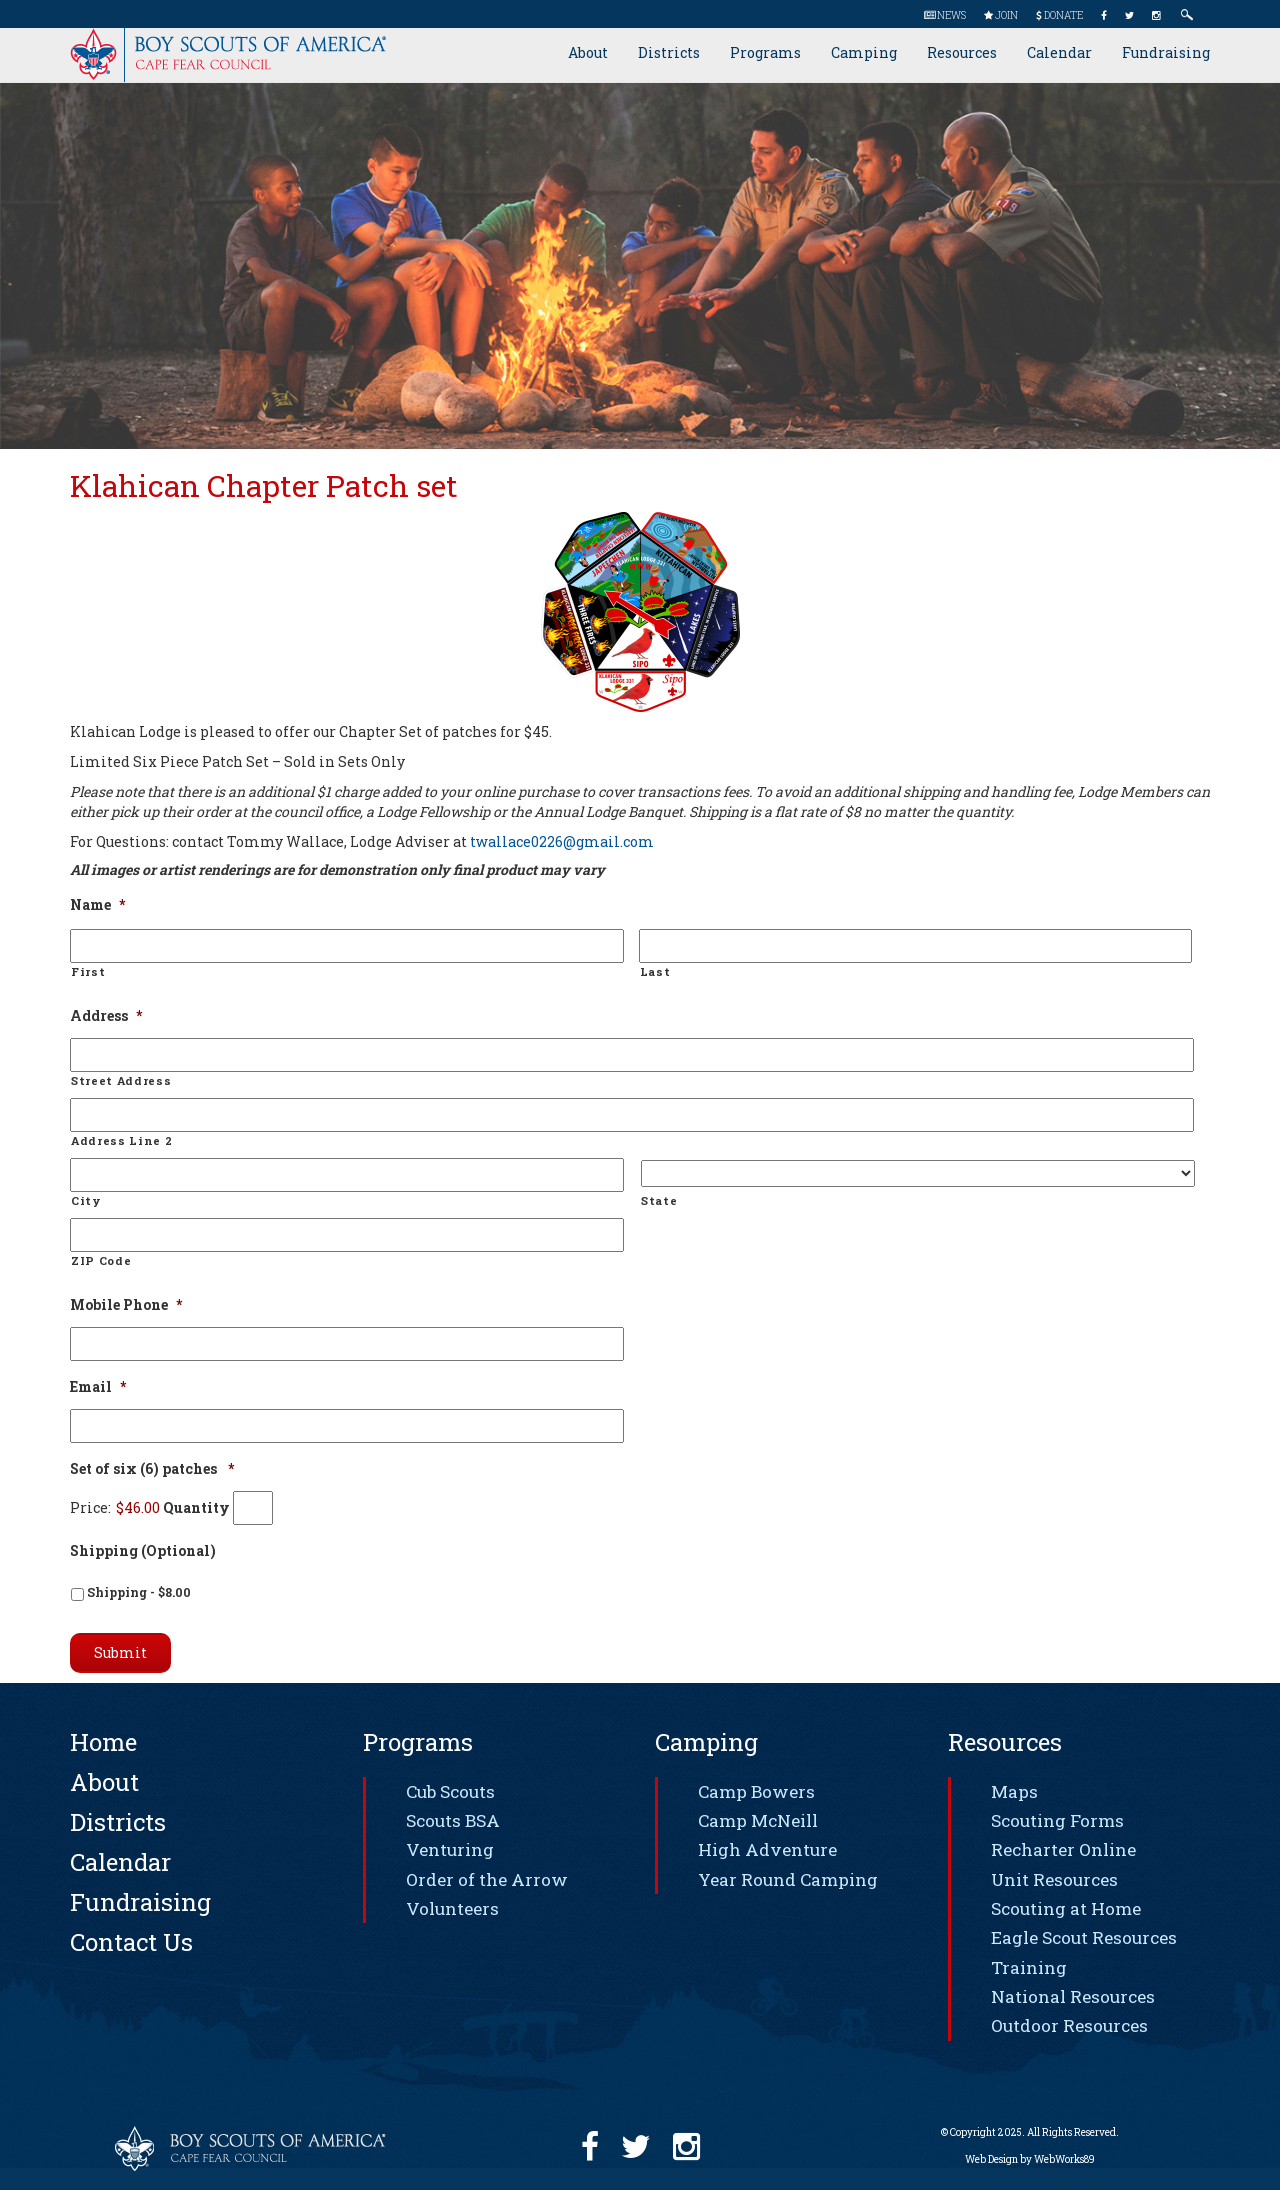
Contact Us (131, 1942)
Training (1029, 1967)
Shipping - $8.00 (139, 1592)
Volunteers (452, 1908)
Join (1001, 15)
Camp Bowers (756, 1791)
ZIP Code (101, 1260)
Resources (962, 52)
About (588, 52)
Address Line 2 (121, 1140)
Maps (1014, 1791)
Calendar (1059, 52)
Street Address (121, 1080)
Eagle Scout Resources (1084, 1937)
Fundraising (1166, 52)
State (659, 1200)
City (86, 1200)
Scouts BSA (453, 1820)
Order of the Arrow (487, 1879)
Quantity (196, 1507)
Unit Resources (1054, 1879)
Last (655, 971)
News (945, 15)
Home (103, 1742)
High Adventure (767, 1849)
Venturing (450, 1849)
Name (97, 905)
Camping (864, 52)
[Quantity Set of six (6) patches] (253, 1508)
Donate (1059, 15)
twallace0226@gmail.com (562, 841)
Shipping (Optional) (143, 1551)
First (88, 971)
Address (106, 1016)
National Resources (1073, 1996)
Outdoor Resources (1069, 2025)
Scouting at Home (1066, 1908)
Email (98, 1387)
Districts (669, 52)
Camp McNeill (758, 1820)
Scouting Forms (1057, 1820)
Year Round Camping (788, 1879)
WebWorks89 (1064, 2159)
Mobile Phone (126, 1305)
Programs (765, 52)
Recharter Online (1063, 1849)
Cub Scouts (450, 1791)
